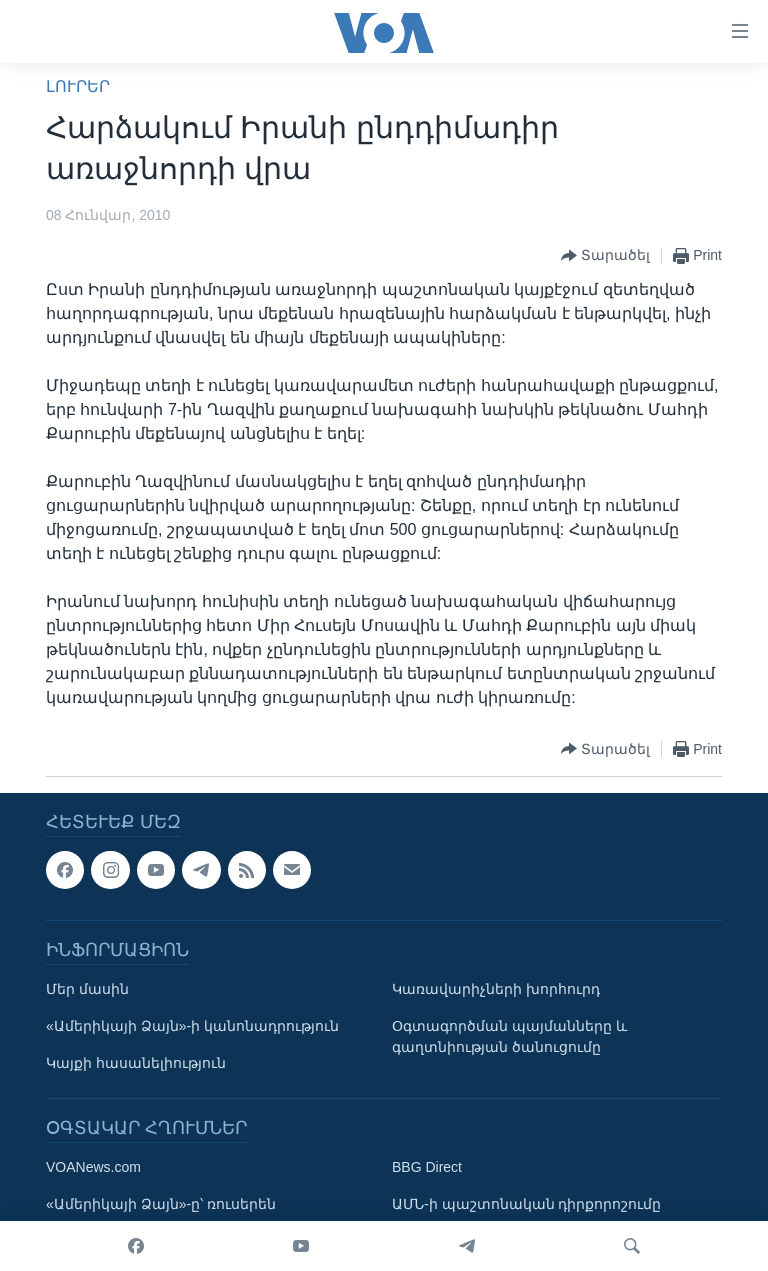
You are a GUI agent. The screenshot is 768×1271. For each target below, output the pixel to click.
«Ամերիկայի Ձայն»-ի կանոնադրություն (192, 1026)
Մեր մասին (87, 989)
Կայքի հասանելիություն (136, 1063)
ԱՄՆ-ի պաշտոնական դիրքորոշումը (526, 1204)
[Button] (605, 256)
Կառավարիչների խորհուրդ (496, 989)
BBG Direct (427, 1167)
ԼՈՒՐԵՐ (78, 86)
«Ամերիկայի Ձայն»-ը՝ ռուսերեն (161, 1204)
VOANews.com (93, 1167)
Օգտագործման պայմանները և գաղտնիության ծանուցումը (509, 1036)
